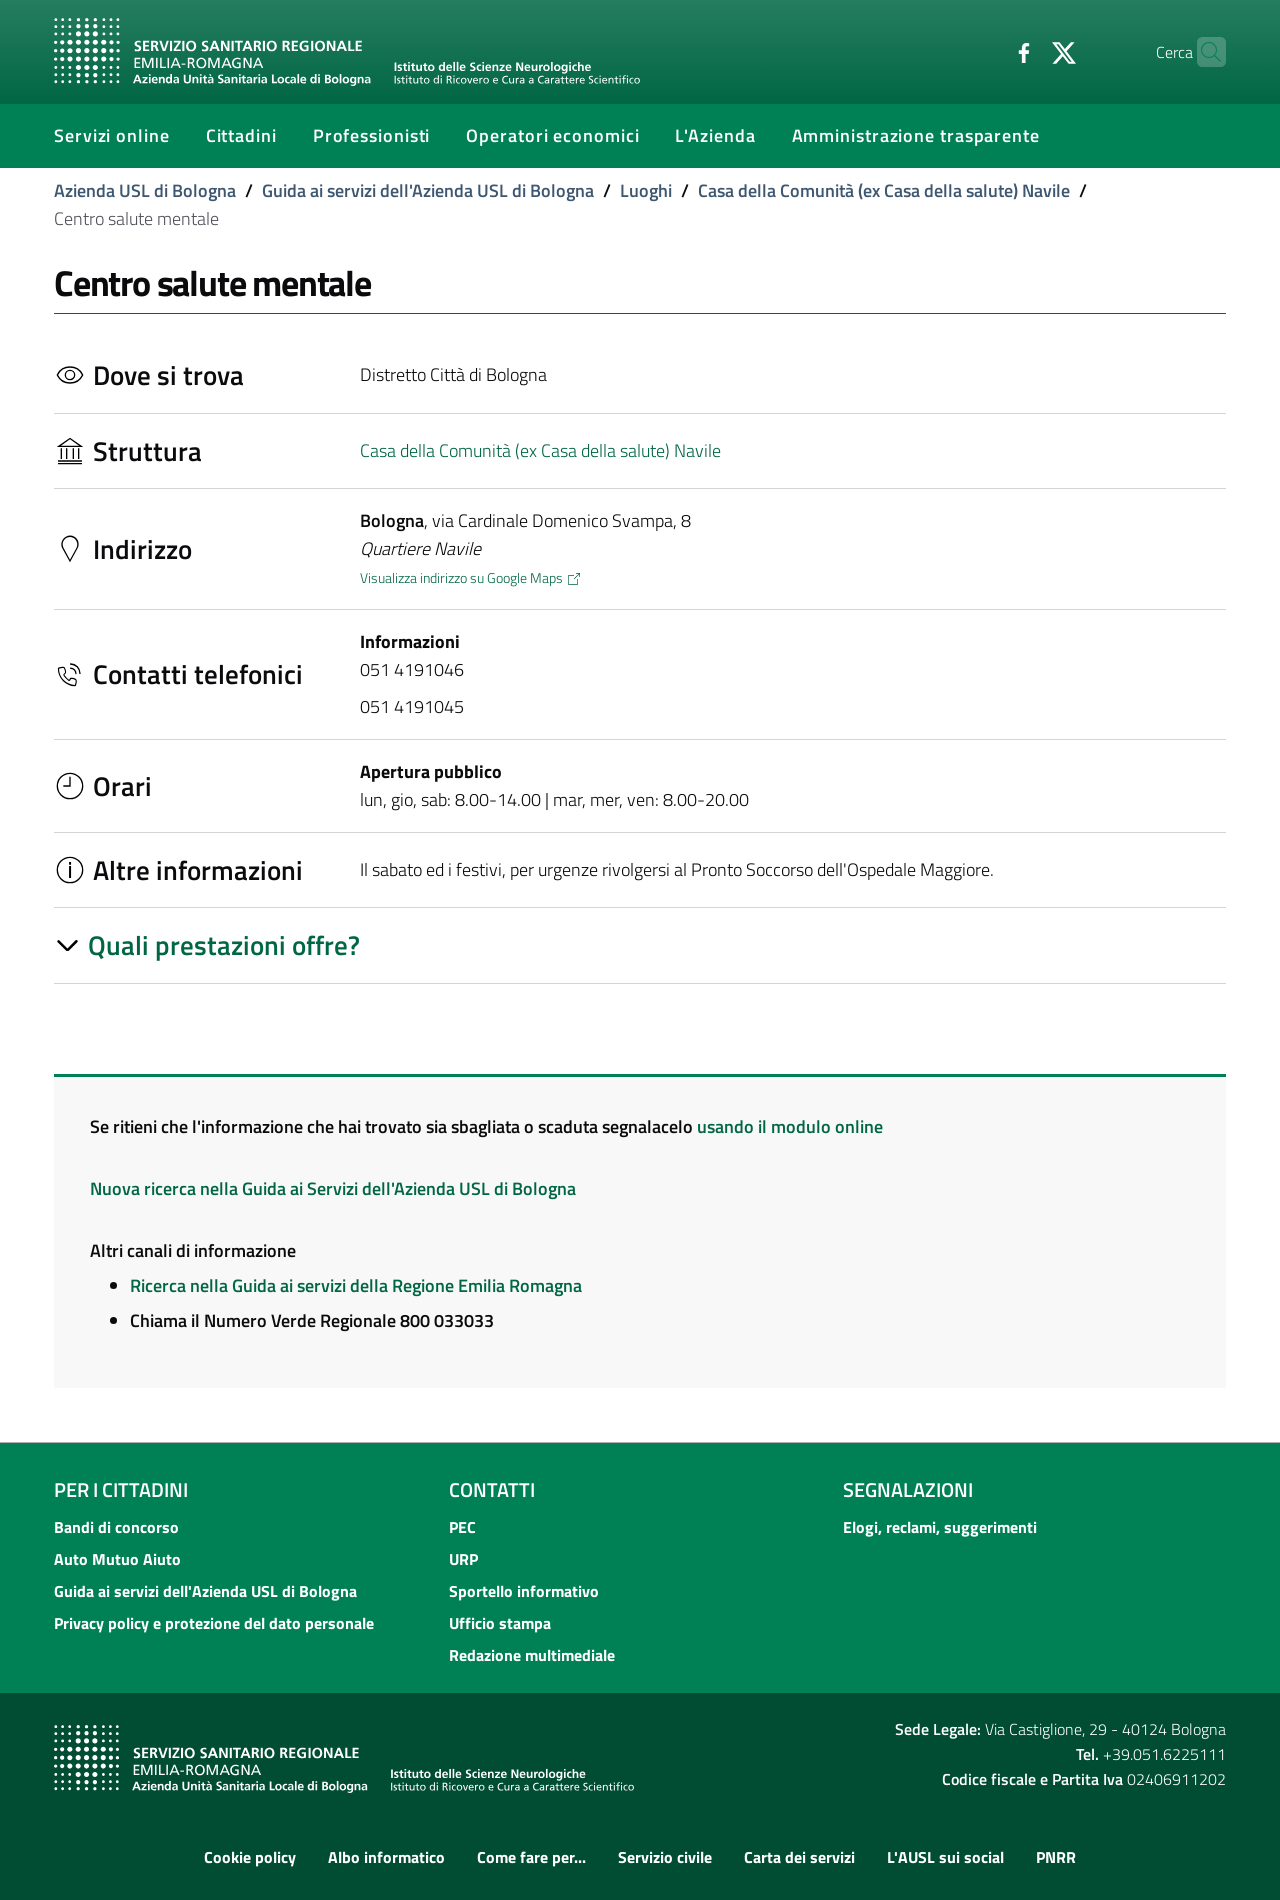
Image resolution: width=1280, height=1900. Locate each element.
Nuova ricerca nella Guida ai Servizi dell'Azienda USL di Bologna (333, 1188)
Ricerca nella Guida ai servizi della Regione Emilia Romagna (356, 1285)
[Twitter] (1025, 51)
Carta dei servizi (799, 1857)
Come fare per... (531, 1857)
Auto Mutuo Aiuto (117, 1559)
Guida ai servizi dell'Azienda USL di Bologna (428, 190)
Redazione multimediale (532, 1655)
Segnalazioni (908, 1489)
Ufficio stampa (500, 1623)
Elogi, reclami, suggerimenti (940, 1527)
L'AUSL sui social (945, 1857)
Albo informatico (386, 1857)
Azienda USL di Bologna (145, 190)
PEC (462, 1527)
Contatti (492, 1489)
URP (463, 1559)
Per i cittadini (121, 1489)
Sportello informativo (524, 1591)
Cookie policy (250, 1857)
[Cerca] (1202, 52)
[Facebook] (985, 51)
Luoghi (646, 190)
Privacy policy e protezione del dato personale (214, 1623)
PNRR (1056, 1857)
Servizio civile (665, 1857)
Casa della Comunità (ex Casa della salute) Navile (884, 190)
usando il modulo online (790, 1126)
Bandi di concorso (116, 1527)
